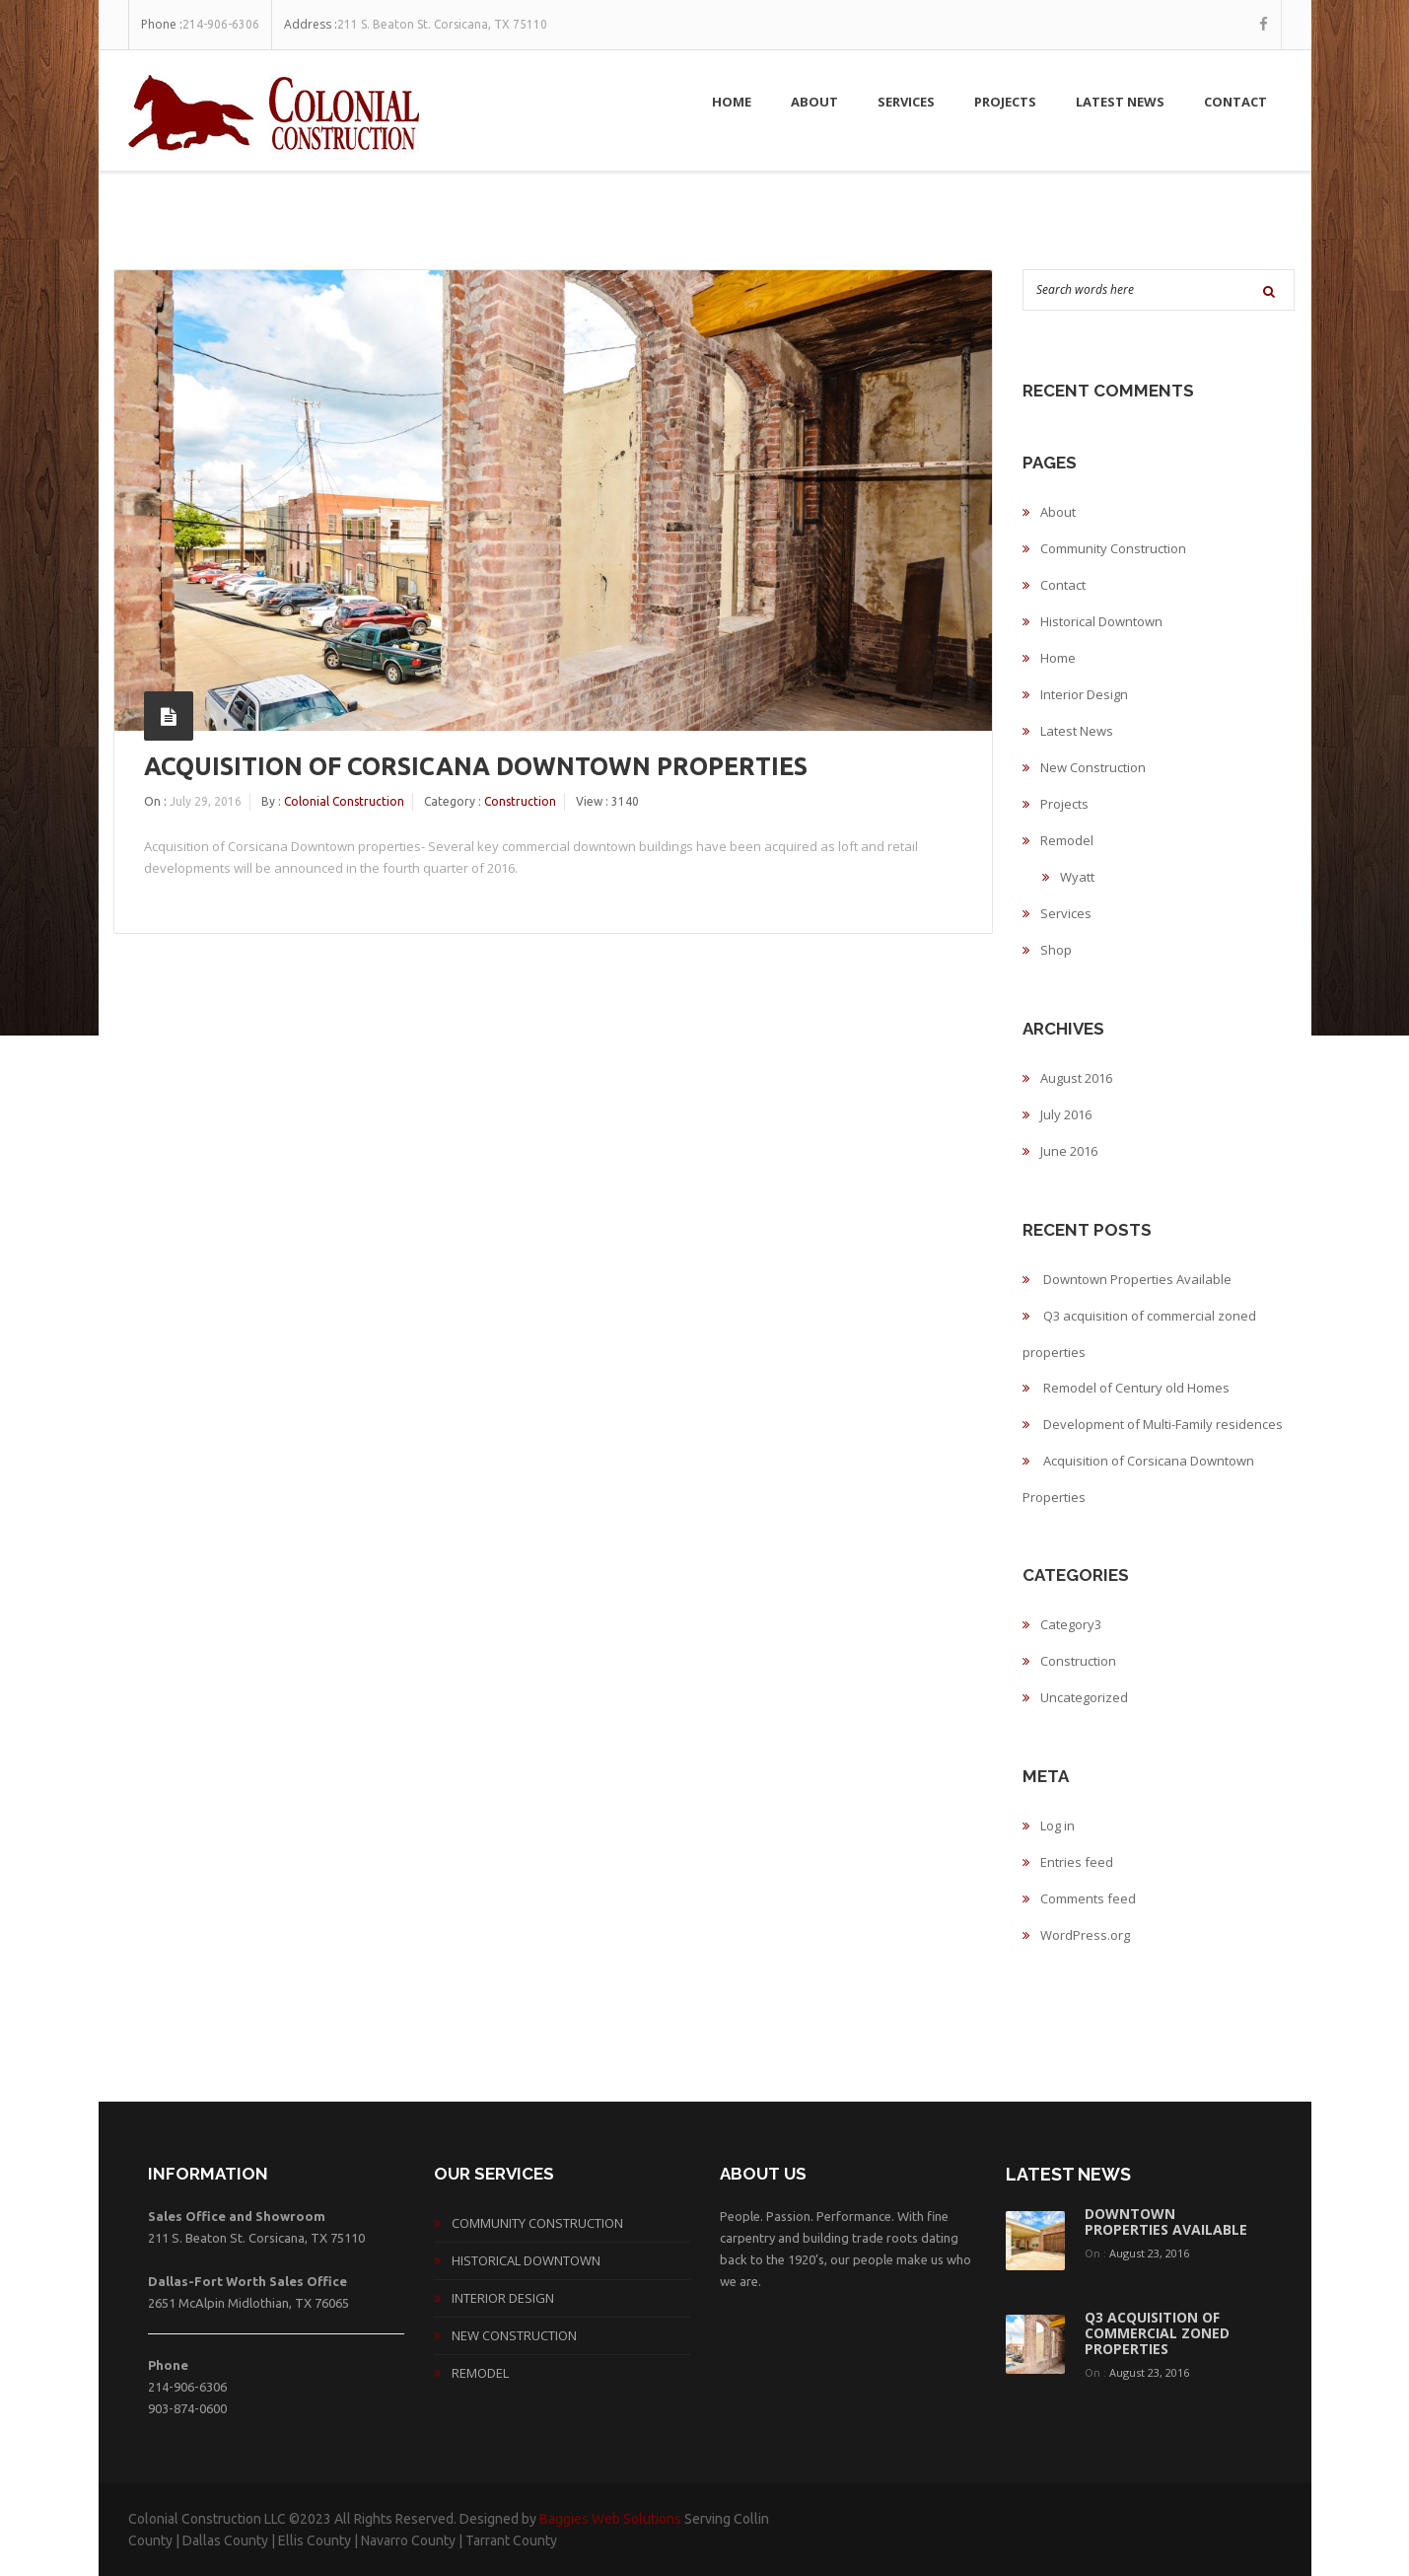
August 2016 (1076, 1078)
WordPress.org (1085, 1935)
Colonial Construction (344, 801)
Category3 (1070, 1624)
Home (731, 101)
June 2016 (1068, 1151)
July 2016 (1066, 1114)
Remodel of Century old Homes (1136, 1387)
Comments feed (1088, 1898)
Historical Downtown (1101, 621)
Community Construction (1113, 548)
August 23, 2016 (1149, 2253)
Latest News (1120, 101)
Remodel (1066, 840)
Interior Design (1084, 694)
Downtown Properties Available (1137, 1279)
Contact (1235, 101)
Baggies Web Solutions (610, 2519)
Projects (1005, 101)
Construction (520, 801)
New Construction (1093, 767)
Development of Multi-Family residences (1163, 1424)
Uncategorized (1084, 1697)
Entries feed (1076, 1862)
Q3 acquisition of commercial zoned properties (1157, 2333)
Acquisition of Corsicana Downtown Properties (476, 766)
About (814, 101)
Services (906, 101)
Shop (1056, 950)
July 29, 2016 (206, 801)
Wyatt (1077, 877)
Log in (1057, 1825)
